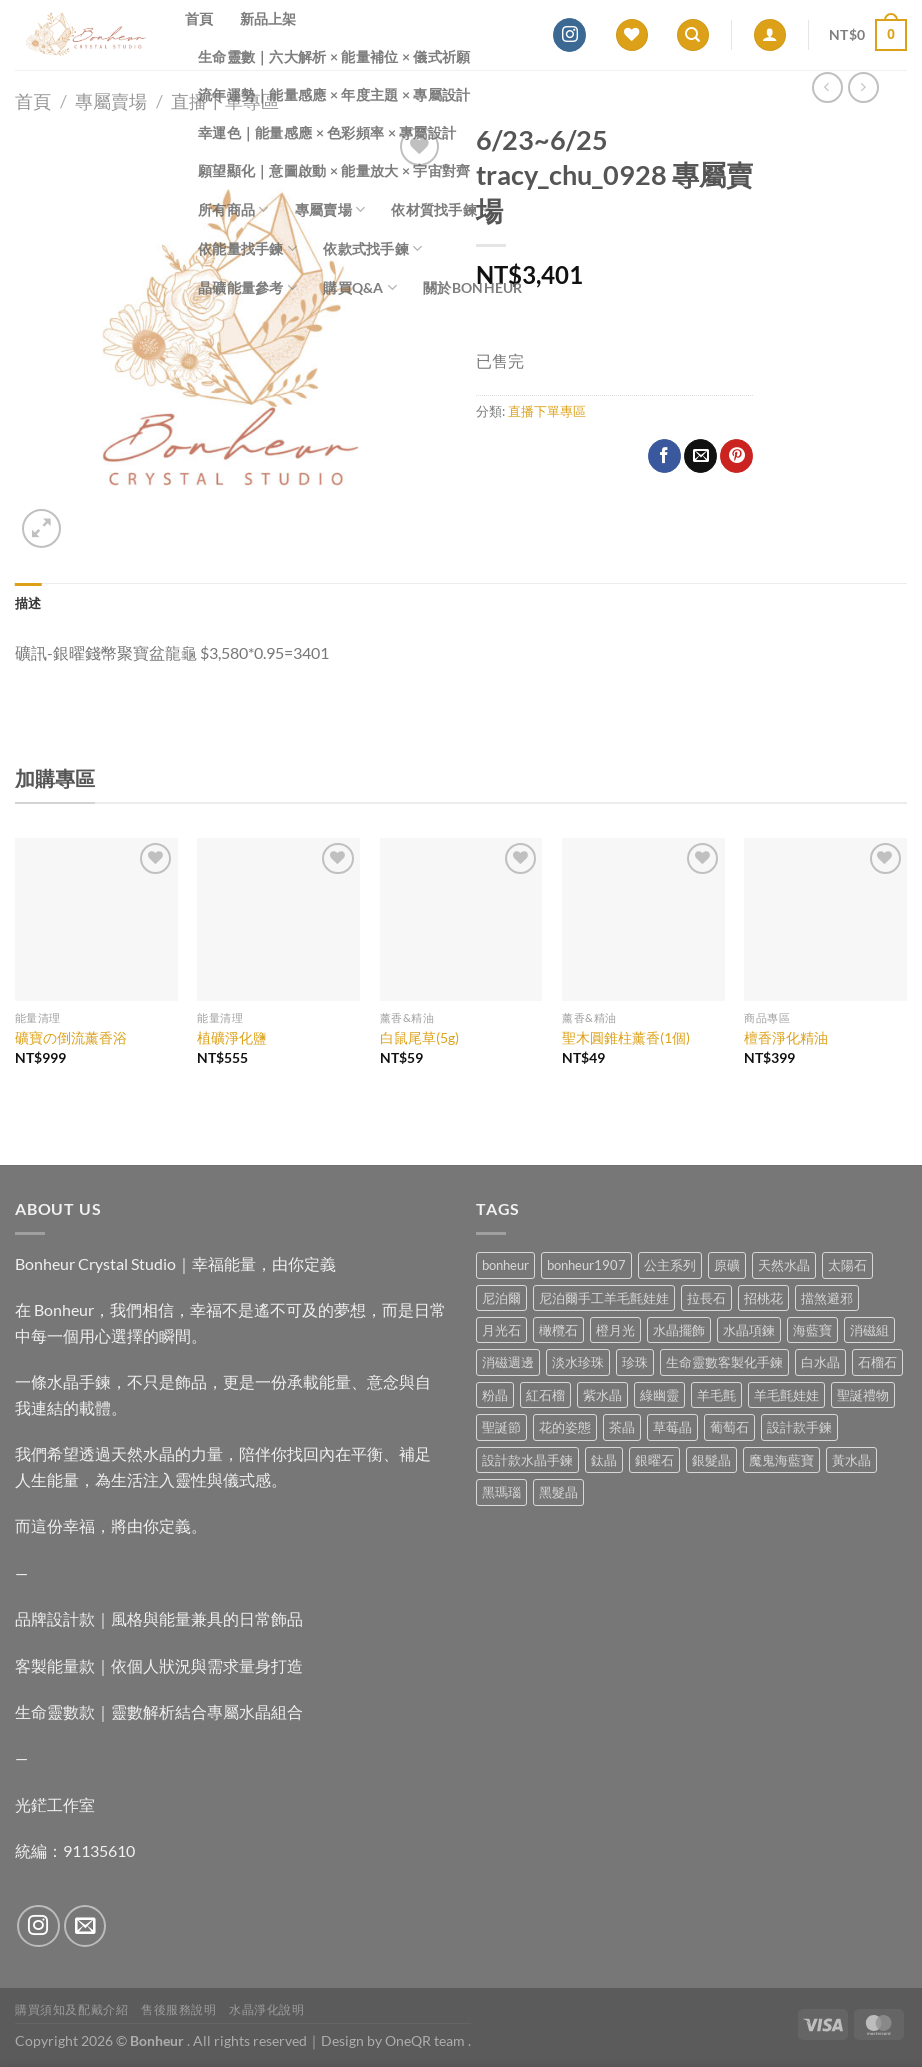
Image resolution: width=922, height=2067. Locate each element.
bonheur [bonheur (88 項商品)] (505, 1265)
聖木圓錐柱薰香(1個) (626, 1037)
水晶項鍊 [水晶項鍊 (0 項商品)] (749, 1330)
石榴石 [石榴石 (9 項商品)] (877, 1362)
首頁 (199, 18)
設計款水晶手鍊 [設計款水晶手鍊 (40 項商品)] (527, 1460)
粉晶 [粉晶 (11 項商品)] (495, 1395)
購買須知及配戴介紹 (72, 2009)
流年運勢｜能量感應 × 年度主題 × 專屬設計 (334, 94)
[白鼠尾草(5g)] (461, 919)
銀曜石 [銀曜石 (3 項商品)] (654, 1460)
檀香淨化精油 (786, 1037)
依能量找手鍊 (247, 248)
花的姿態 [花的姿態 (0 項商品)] (565, 1427)
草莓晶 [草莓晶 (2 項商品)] (672, 1427)
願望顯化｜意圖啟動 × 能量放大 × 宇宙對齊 (334, 170)
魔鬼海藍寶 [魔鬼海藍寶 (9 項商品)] (781, 1460)
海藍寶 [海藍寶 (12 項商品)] (812, 1330)
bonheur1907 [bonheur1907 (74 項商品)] (586, 1265)
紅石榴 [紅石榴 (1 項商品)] (545, 1395)
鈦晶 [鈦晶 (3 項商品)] (604, 1460)
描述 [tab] (28, 603)
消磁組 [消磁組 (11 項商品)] (869, 1330)
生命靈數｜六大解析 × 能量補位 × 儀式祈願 (334, 56)
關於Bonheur (473, 287)
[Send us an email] (85, 1926)
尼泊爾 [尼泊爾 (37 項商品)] (501, 1298)
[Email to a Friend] (700, 456)
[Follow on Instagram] (569, 35)
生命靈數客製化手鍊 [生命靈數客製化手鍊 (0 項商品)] (724, 1362)
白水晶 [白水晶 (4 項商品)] (820, 1362)
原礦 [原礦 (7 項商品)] (727, 1265)
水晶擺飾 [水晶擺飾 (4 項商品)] (679, 1330)
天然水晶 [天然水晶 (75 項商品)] (784, 1265)
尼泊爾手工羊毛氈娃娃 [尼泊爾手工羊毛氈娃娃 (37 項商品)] (604, 1298)
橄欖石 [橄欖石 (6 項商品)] (558, 1330)
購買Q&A (360, 287)
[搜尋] (693, 35)
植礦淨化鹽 (232, 1037)
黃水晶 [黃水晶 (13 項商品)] (851, 1460)
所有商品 (233, 209)
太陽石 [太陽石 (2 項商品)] (847, 1265)
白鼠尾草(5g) (419, 1037)
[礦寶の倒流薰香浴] (96, 919)
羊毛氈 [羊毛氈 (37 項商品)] (716, 1395)
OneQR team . (428, 2040)
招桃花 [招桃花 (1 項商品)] (763, 1298)
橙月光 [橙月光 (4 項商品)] (615, 1330)
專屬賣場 (330, 209)
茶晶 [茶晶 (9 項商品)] (622, 1427)
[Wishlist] (632, 35)
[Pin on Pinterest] (736, 456)
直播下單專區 (547, 411)
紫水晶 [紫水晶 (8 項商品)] (602, 1395)
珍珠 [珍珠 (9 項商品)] (635, 1362)
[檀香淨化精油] (825, 919)
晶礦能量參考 (247, 287)
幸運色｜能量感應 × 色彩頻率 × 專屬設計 (327, 132)
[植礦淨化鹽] (278, 919)
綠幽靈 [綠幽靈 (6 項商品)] (659, 1395)
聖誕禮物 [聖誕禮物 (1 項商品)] (863, 1395)
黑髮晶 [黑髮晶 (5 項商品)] (558, 1492)
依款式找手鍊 (372, 248)
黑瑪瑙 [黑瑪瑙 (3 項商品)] (501, 1492)
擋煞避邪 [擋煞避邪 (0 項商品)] (827, 1298)
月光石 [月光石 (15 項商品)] (501, 1330)
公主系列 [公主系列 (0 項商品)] (670, 1265)
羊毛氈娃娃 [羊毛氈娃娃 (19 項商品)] (786, 1395)
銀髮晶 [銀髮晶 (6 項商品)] (711, 1460)
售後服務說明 (179, 2009)
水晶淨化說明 (267, 2009)
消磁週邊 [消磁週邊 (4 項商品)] (508, 1362)
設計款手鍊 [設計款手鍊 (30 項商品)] (799, 1427)
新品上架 (268, 18)
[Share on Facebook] (664, 456)
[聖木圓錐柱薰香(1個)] (643, 919)
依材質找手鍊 (440, 209)
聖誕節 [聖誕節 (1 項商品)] (501, 1427)
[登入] (770, 35)
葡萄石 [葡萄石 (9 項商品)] (729, 1427)
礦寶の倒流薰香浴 (71, 1037)
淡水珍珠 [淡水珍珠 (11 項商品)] (578, 1362)
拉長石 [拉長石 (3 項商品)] (706, 1298)
